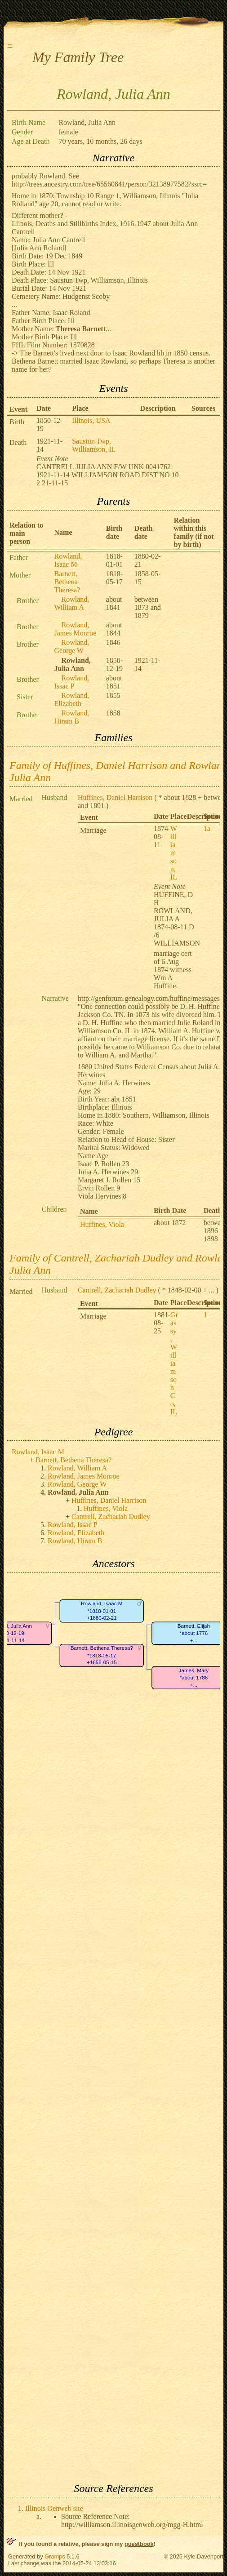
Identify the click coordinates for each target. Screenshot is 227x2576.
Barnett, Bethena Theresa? (67, 582)
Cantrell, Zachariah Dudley (117, 1290)
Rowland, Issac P (71, 682)
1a (207, 828)
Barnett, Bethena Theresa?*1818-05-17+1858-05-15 (102, 1655)
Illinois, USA (91, 420)
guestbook (139, 2543)
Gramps (55, 2556)
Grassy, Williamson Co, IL (174, 1363)
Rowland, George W (71, 646)
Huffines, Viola (102, 1224)
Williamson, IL (173, 853)
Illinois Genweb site (54, 2508)
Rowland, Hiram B (71, 717)
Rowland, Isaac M (68, 560)
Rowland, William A (71, 603)
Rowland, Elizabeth (71, 699)
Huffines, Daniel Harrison (115, 797)
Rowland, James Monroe (75, 629)
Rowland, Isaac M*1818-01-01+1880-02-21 (101, 1610)
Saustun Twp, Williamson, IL (94, 445)
